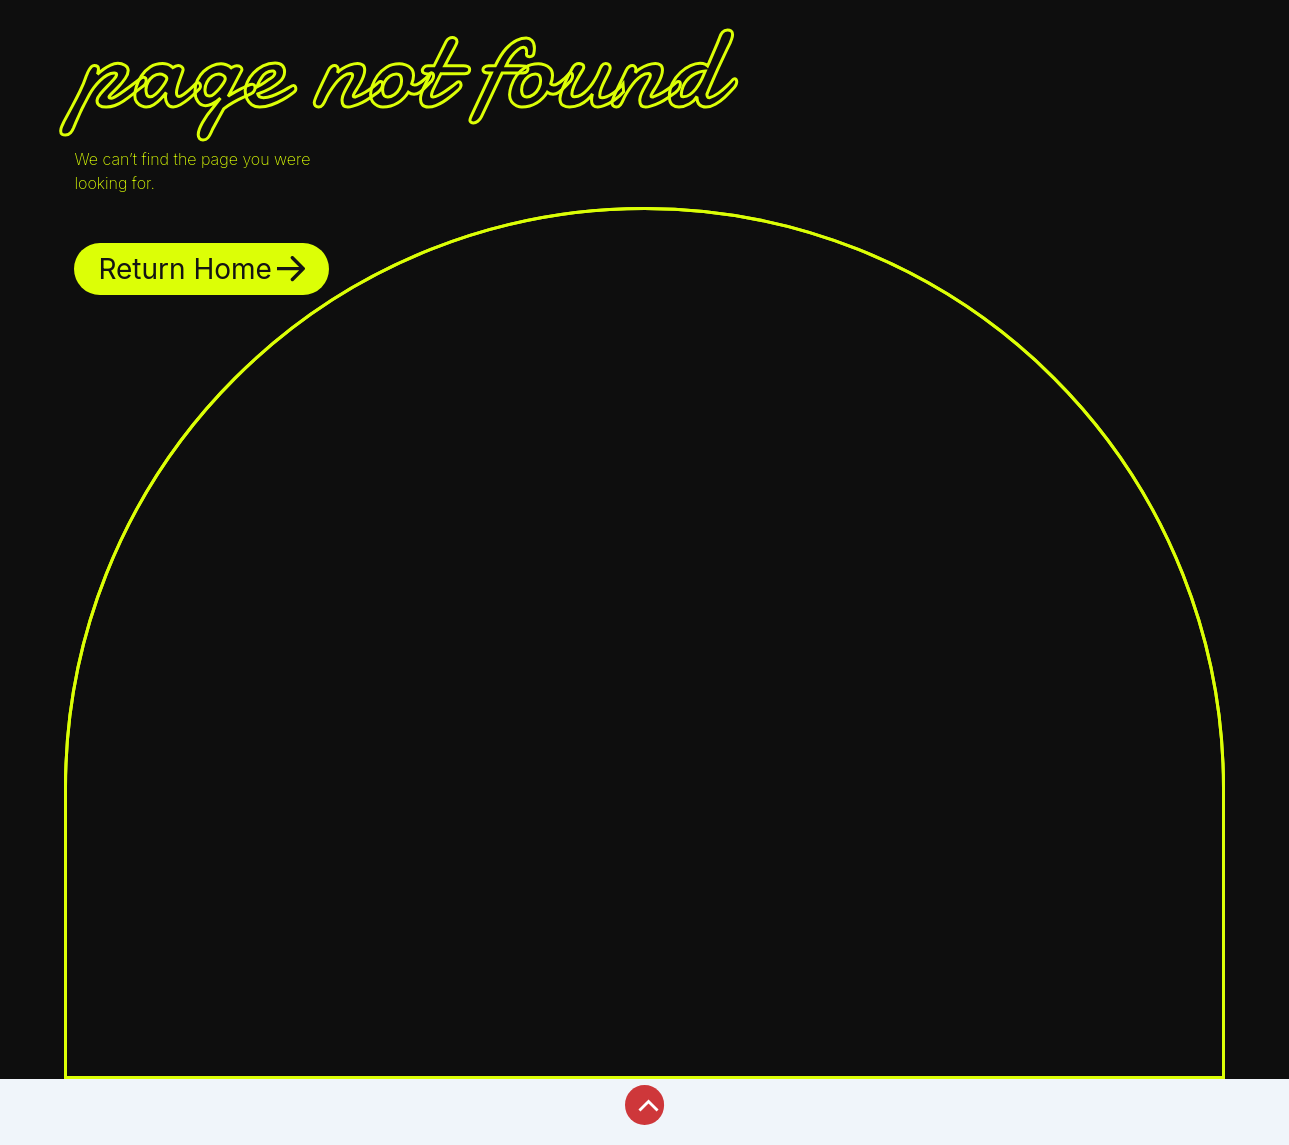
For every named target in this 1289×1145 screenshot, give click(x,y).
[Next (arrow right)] (94, 1130)
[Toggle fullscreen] (94, 1097)
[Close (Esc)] (222, 1097)
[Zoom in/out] (30, 1097)
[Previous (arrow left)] (30, 1130)
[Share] (158, 1097)
